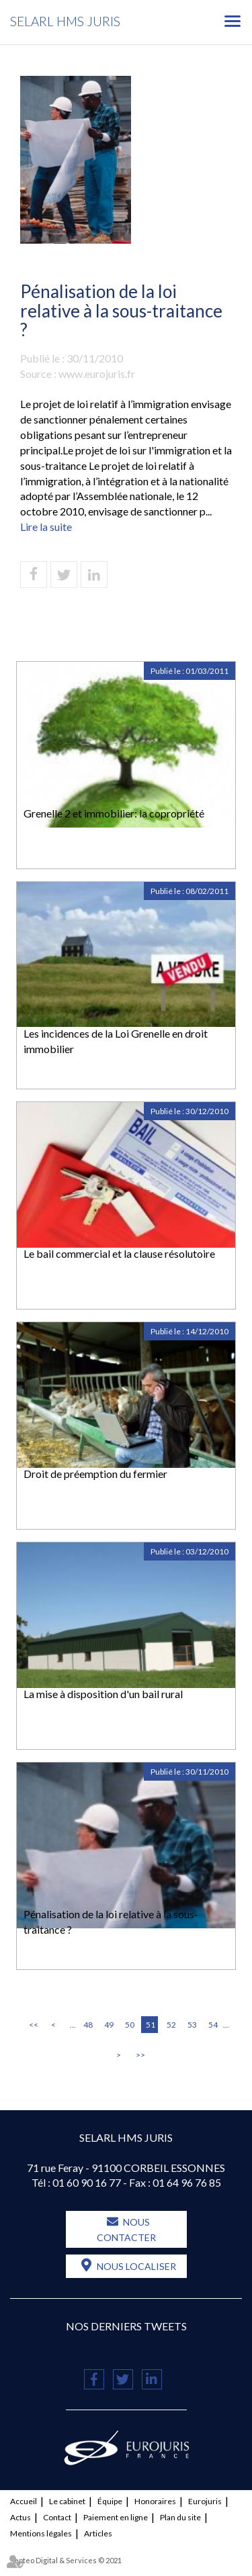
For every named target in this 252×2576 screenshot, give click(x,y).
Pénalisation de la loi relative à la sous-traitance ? (111, 1922)
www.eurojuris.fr (96, 373)
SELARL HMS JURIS (65, 21)
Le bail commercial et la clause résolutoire (119, 1253)
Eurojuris (205, 2501)
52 (171, 2025)
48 (88, 2025)
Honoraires (155, 2501)
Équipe (109, 2501)
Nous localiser (136, 2266)
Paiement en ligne (115, 2517)
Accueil (23, 2501)
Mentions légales (41, 2533)
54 (213, 2025)
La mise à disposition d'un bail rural (103, 1693)
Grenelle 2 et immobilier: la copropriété (114, 813)
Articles (98, 2533)
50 (129, 2025)
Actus (20, 2517)
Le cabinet (67, 2501)
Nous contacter (126, 2229)
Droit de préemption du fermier (95, 1473)
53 (192, 2025)
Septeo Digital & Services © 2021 (66, 2560)
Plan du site (180, 2517)
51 (150, 2025)
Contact (57, 2517)
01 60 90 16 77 (86, 2182)
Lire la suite (46, 526)
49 (109, 2025)
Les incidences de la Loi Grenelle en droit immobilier (116, 1041)
